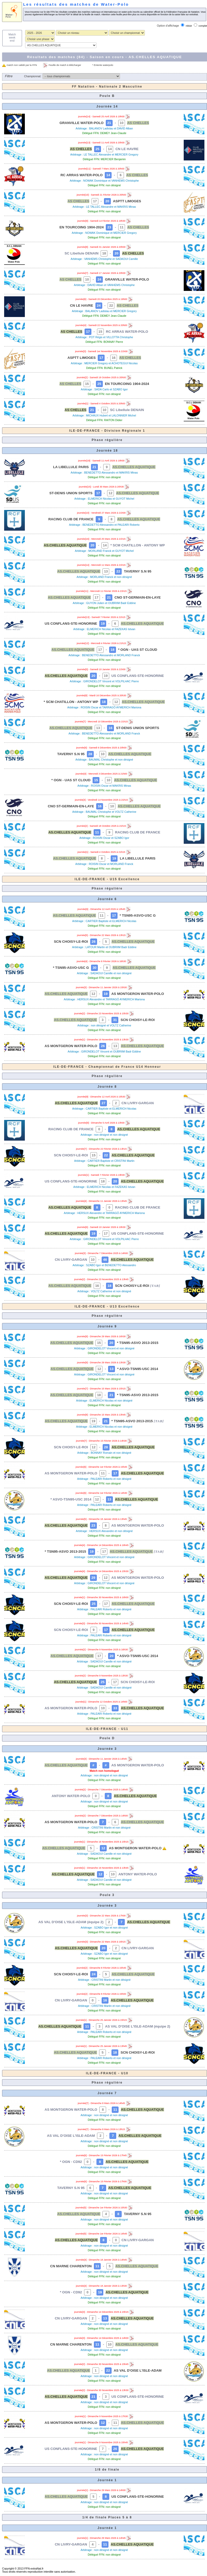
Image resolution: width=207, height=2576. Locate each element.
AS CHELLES (138, 123)
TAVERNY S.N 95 (137, 571)
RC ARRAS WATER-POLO (82, 175)
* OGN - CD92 (71, 2162)
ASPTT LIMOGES (127, 201)
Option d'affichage (168, 25)
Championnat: (32, 76)
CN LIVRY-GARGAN (138, 1103)
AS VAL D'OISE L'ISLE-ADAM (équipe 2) (70, 1922)
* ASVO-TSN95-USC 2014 (137, 1369)
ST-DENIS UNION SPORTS (71, 493)
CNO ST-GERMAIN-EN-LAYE (138, 597)
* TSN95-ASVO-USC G (138, 915)
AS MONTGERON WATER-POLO (137, 994)
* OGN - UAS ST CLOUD (137, 650)
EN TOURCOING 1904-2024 (82, 227)
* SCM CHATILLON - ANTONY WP (137, 545)
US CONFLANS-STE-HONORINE (71, 623)
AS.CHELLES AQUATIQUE (134, 467)
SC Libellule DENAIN (82, 253)
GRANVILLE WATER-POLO (81, 123)
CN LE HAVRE (126, 149)
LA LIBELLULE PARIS (71, 467)
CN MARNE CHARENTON (71, 2266)
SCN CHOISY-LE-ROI (71, 941)
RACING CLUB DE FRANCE (71, 519)
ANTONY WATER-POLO (71, 1796)
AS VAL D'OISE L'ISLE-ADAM (71, 2136)
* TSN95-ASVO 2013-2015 (137, 1343)
